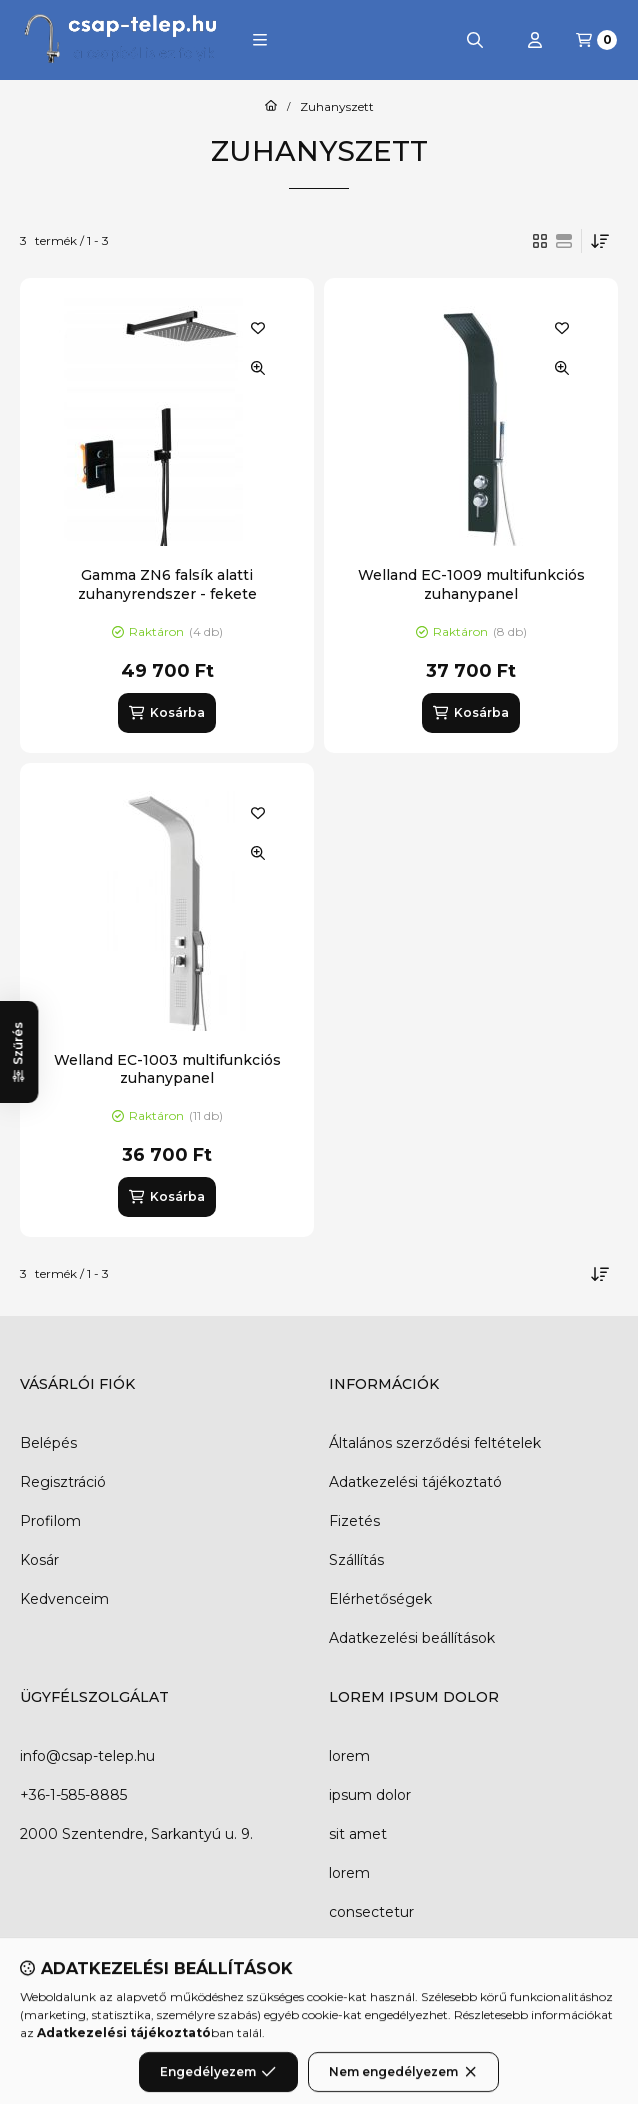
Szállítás (356, 1560)
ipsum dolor (370, 1795)
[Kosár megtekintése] (596, 40)
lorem (349, 1756)
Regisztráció (63, 1482)
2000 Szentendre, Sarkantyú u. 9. (136, 1834)
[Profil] (535, 40)
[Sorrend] (600, 241)
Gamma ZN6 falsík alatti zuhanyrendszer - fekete (167, 584)
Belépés (48, 1443)
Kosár (39, 1560)
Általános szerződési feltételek (435, 1443)
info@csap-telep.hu (87, 1756)
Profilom (50, 1521)
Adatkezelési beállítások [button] (412, 1638)
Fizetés (354, 1521)
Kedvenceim (64, 1599)
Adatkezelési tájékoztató (415, 1482)
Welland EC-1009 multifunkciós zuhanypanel (471, 584)
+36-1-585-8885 (73, 1795)
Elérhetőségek (380, 1599)
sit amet (358, 1834)
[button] (260, 40)
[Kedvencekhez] (258, 328)
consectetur (371, 1912)
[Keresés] (475, 40)
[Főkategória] (271, 107)
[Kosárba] (166, 713)
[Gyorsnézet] (258, 368)
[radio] (564, 241)
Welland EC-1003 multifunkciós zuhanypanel (167, 1069)
